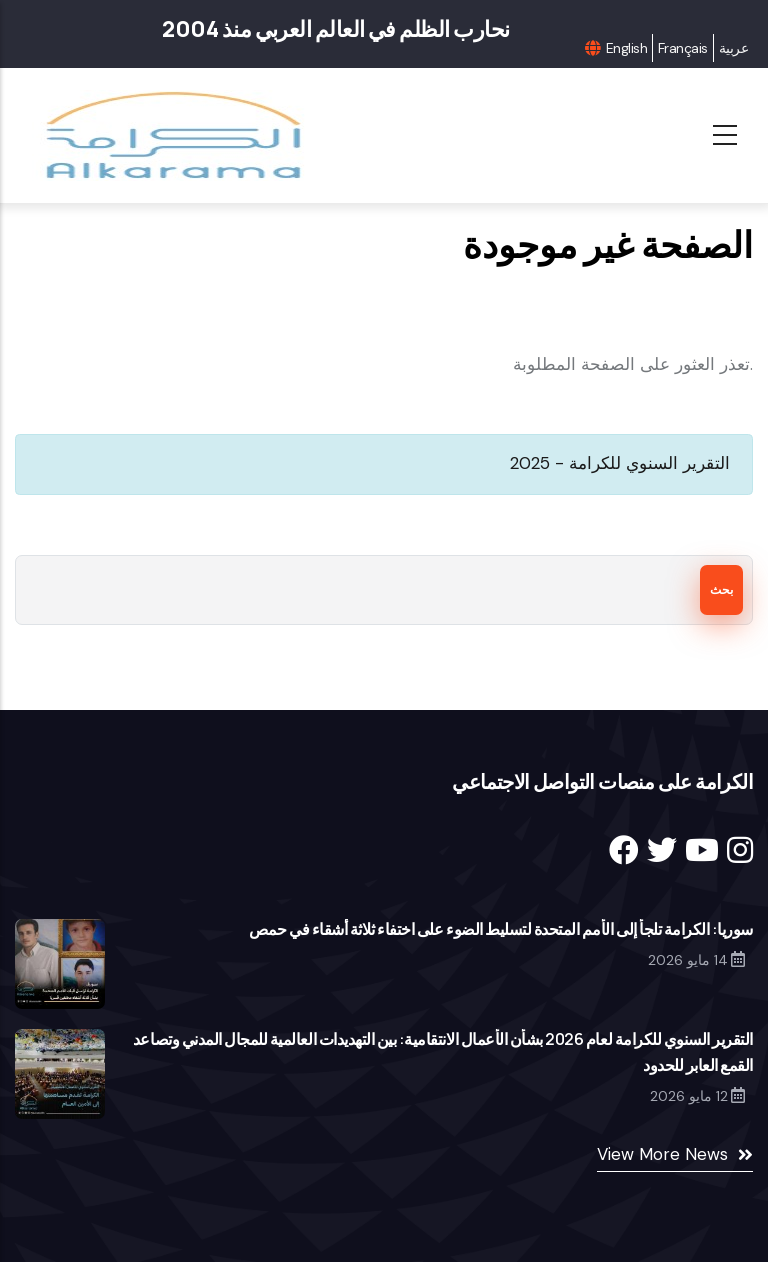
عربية (733, 48)
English (626, 48)
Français (683, 48)
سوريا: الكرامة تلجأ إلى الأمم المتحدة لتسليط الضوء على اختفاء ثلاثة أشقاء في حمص (501, 929)
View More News (662, 1154)
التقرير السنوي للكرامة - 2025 (620, 463)
